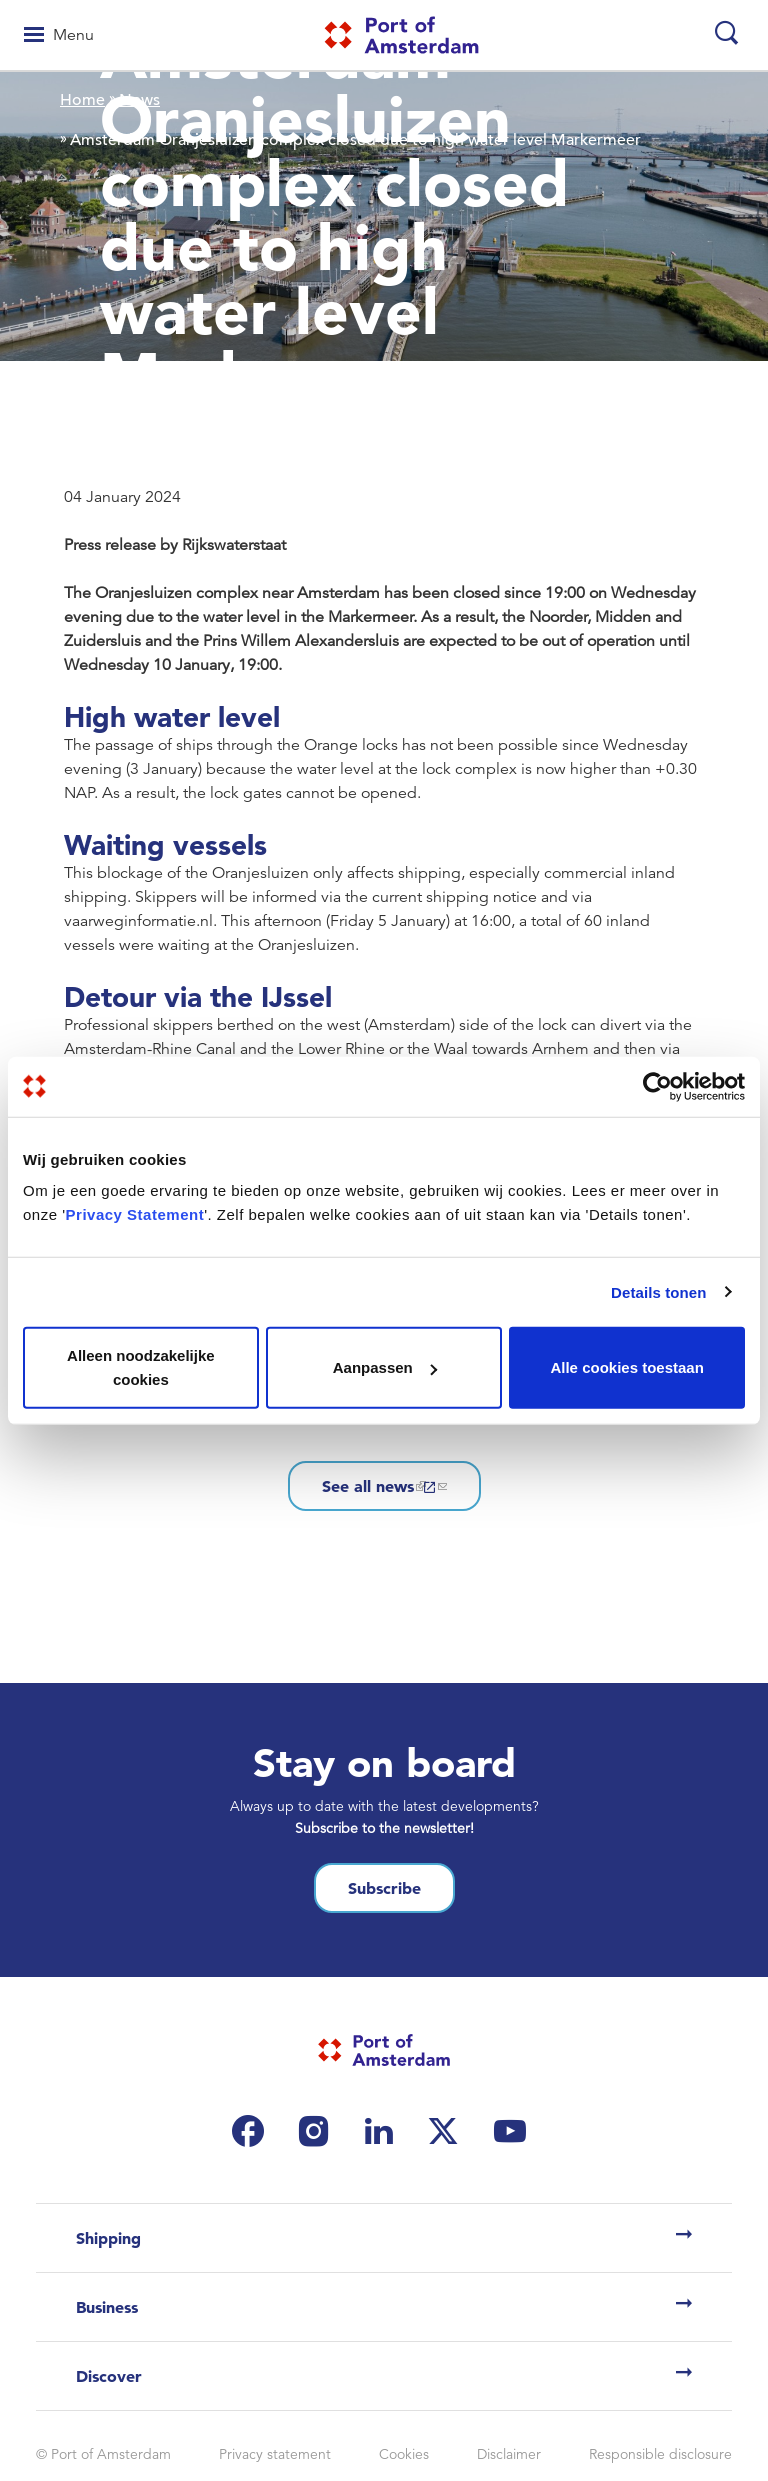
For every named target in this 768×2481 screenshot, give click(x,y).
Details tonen (658, 1291)
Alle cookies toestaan (626, 1367)
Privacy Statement (135, 1214)
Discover (109, 2376)
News (139, 100)
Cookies (404, 2454)
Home (82, 100)
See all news (384, 1486)
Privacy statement (275, 2454)
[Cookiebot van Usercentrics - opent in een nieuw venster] (657, 1086)
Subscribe (384, 1888)
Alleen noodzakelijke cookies (141, 1367)
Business (107, 2307)
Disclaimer (509, 2454)
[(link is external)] (253, 2131)
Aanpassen (385, 1367)
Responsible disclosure (660, 2454)
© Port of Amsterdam (103, 2454)
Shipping (108, 2238)
